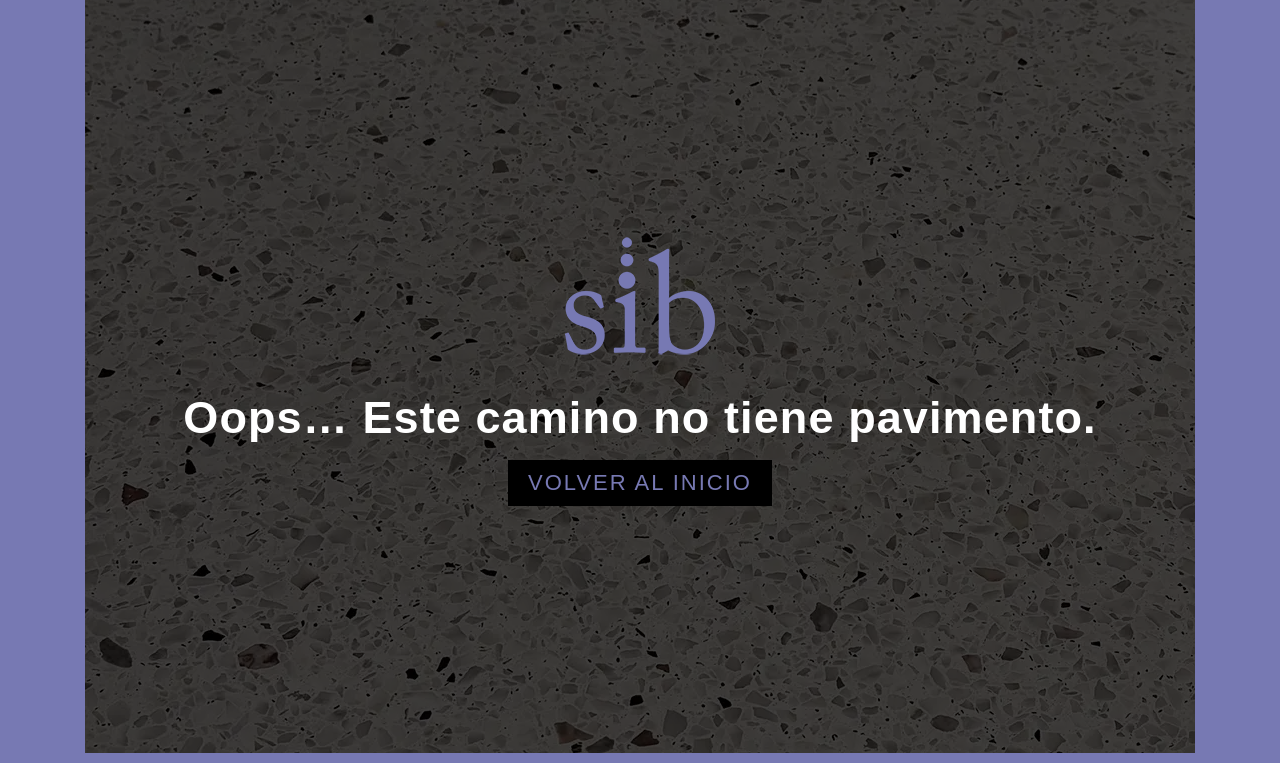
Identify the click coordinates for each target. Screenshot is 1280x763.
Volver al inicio (640, 482)
